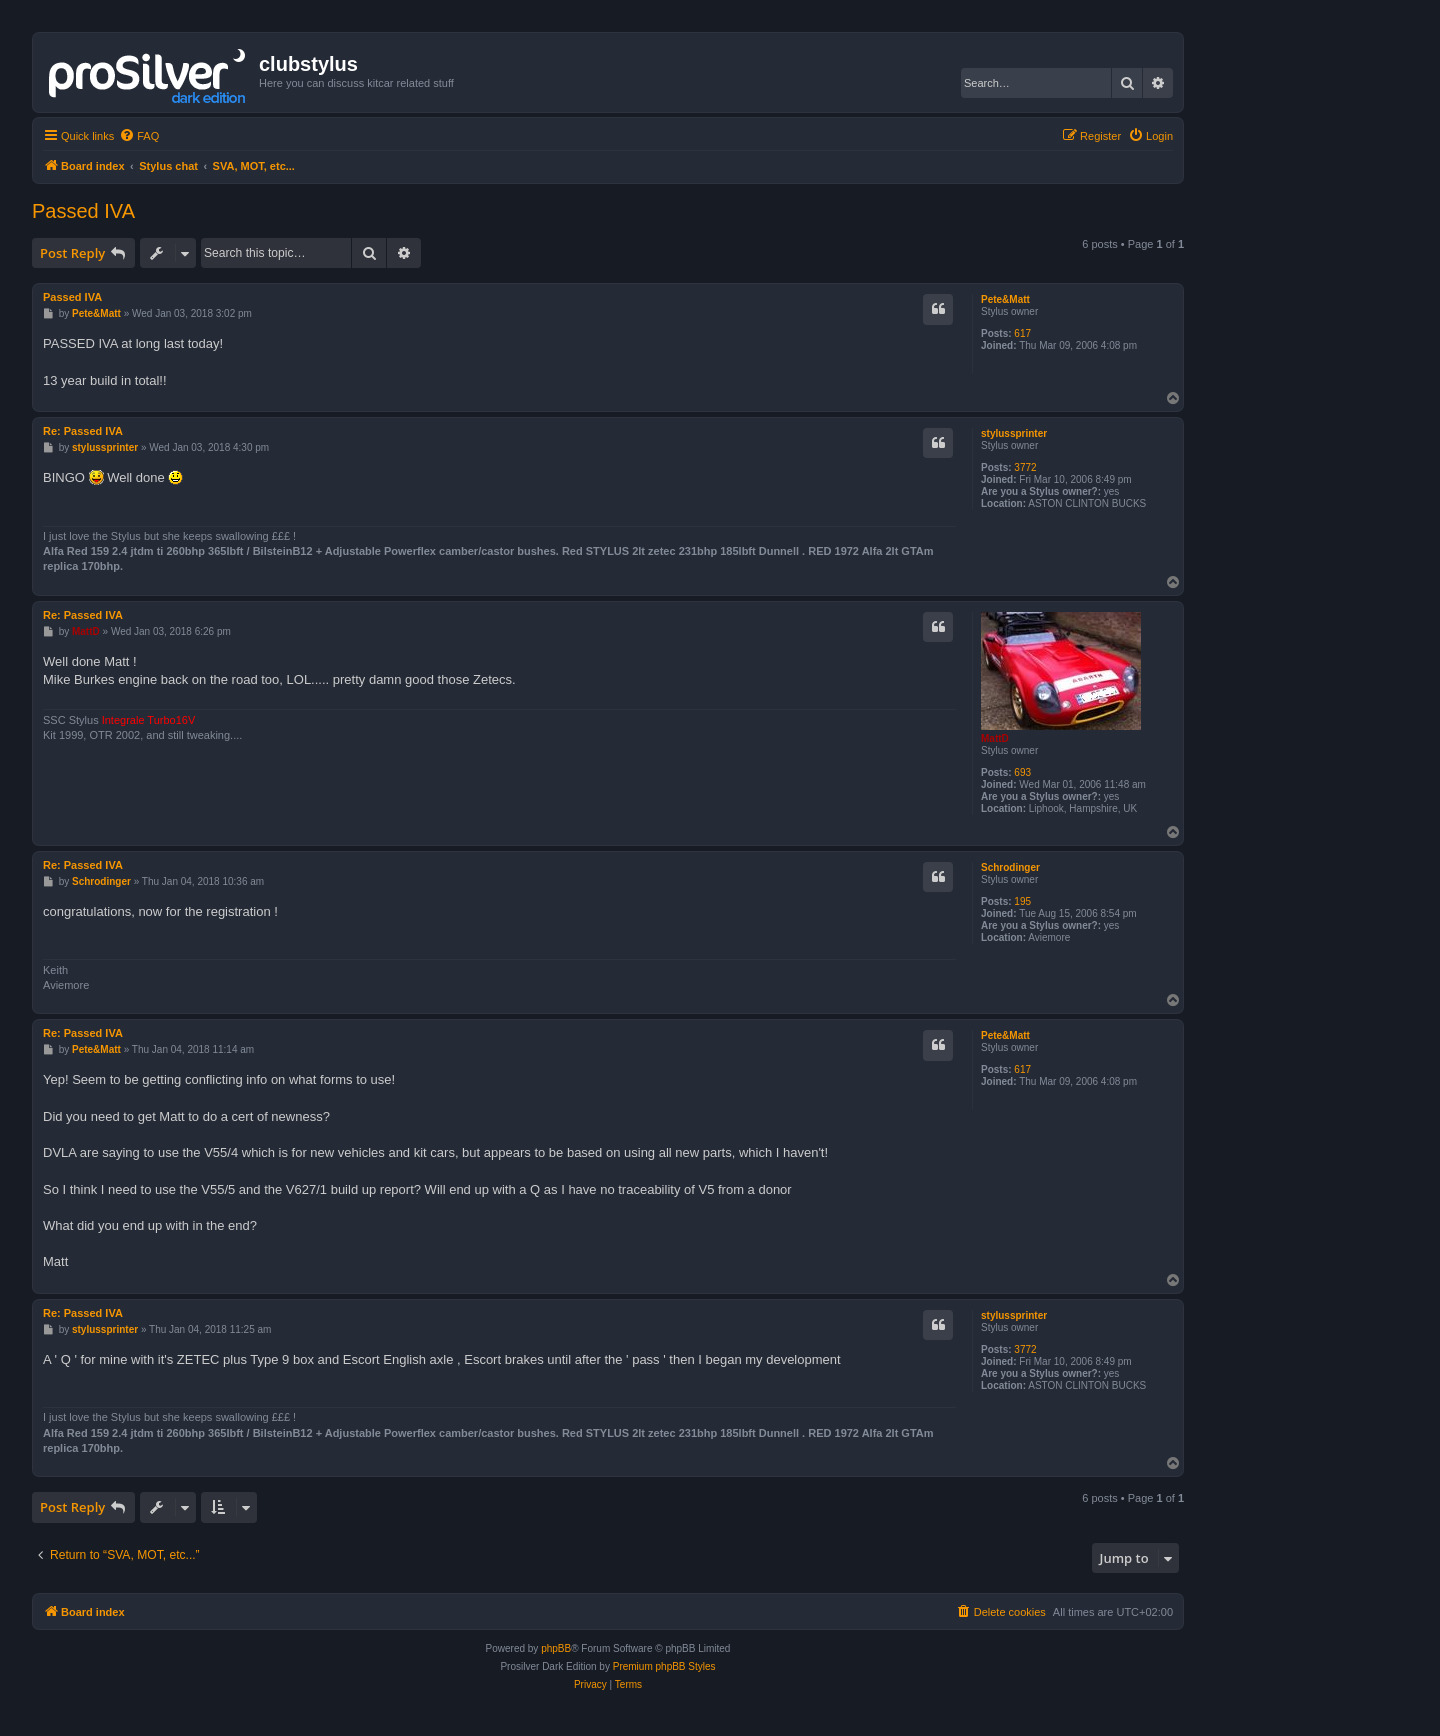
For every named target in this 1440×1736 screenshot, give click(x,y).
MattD (995, 738)
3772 (1025, 467)
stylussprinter (1014, 433)
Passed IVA (83, 211)
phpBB (556, 1648)
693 (1022, 772)
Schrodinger (1010, 867)
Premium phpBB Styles (664, 1666)
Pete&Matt (1005, 299)
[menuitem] (139, 136)
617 (1022, 333)
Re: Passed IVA (83, 431)
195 (1022, 901)
